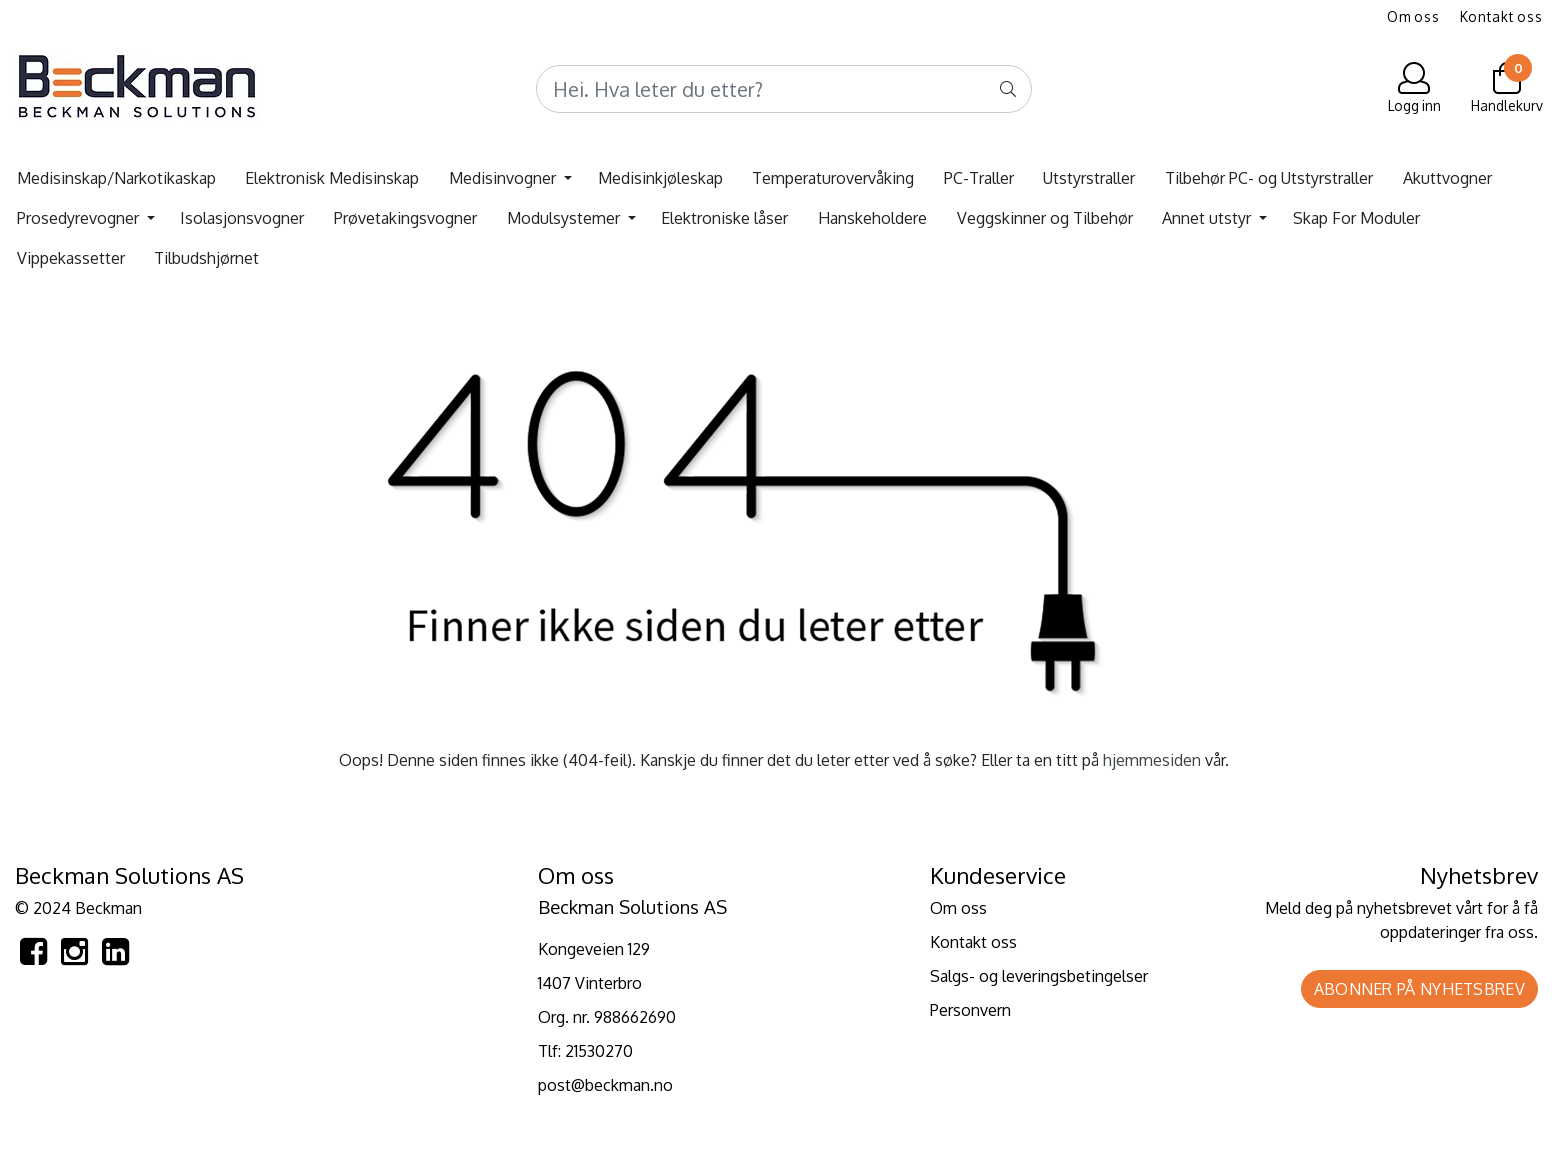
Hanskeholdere (872, 218)
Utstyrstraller (1089, 178)
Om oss (1413, 16)
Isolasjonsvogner (242, 218)
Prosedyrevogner (80, 218)
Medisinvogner (504, 178)
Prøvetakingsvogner (405, 218)
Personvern (970, 1010)
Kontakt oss (1501, 16)
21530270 (599, 1051)
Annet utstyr (1208, 218)
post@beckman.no (605, 1085)
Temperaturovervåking (833, 178)
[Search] (784, 89)
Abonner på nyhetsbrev (1419, 989)
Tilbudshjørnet (206, 258)
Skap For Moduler (1356, 218)
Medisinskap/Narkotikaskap (116, 178)
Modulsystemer (565, 218)
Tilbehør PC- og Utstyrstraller (1269, 178)
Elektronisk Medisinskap (332, 178)
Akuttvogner (1447, 178)
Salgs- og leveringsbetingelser (1039, 976)
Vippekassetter (71, 258)
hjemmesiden (1152, 760)
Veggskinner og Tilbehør (1045, 218)
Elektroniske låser (724, 218)
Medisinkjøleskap (660, 178)
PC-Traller (979, 178)
